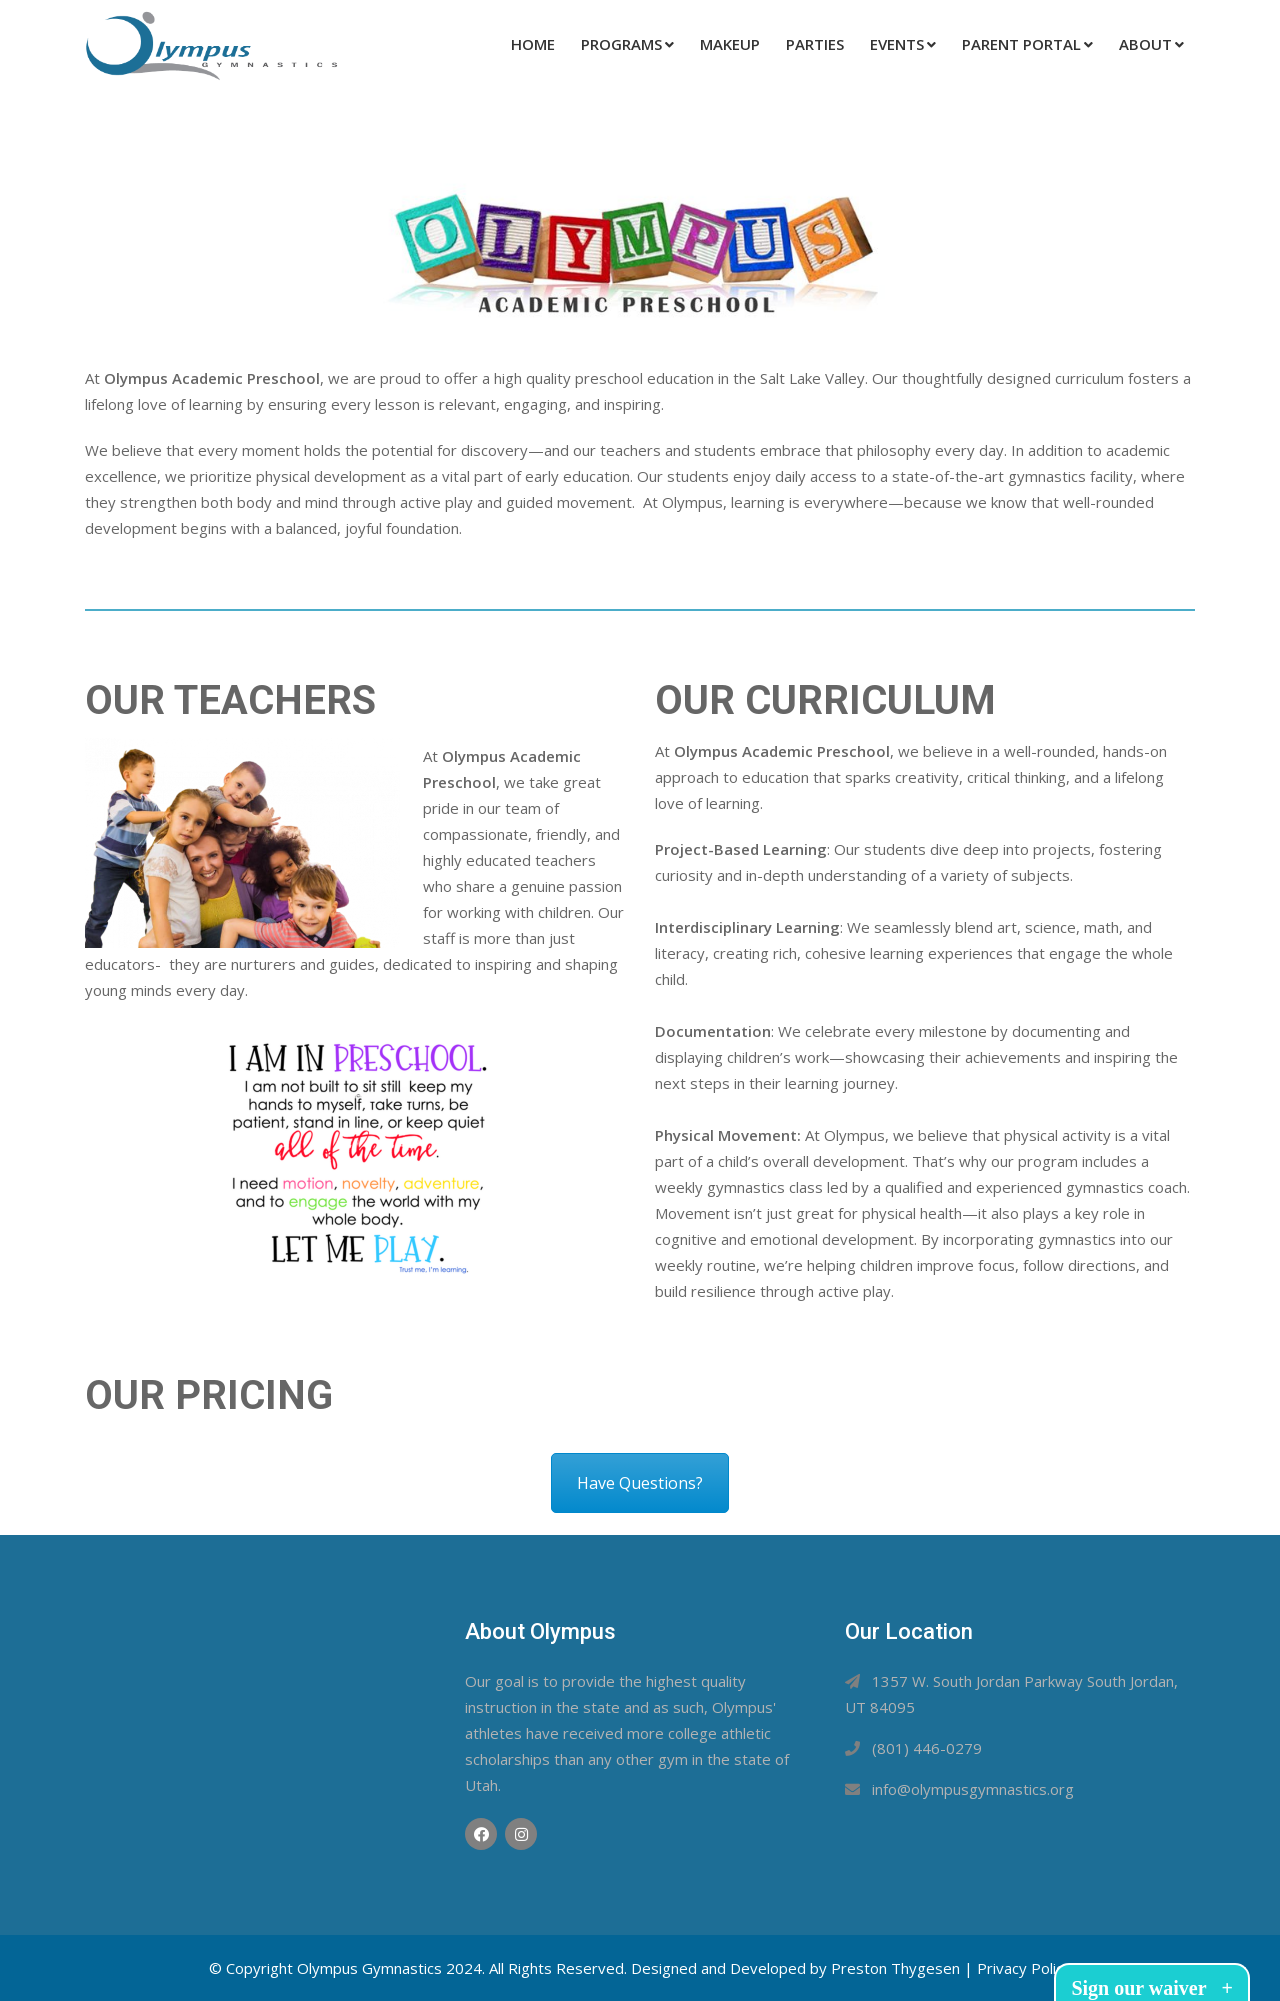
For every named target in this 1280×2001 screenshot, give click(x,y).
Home (533, 44)
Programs (621, 44)
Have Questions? (640, 1483)
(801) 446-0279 (927, 1748)
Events (897, 44)
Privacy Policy (1024, 1968)
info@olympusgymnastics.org (973, 1789)
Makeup (730, 44)
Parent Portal (1021, 44)
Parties (815, 44)
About (1145, 44)
